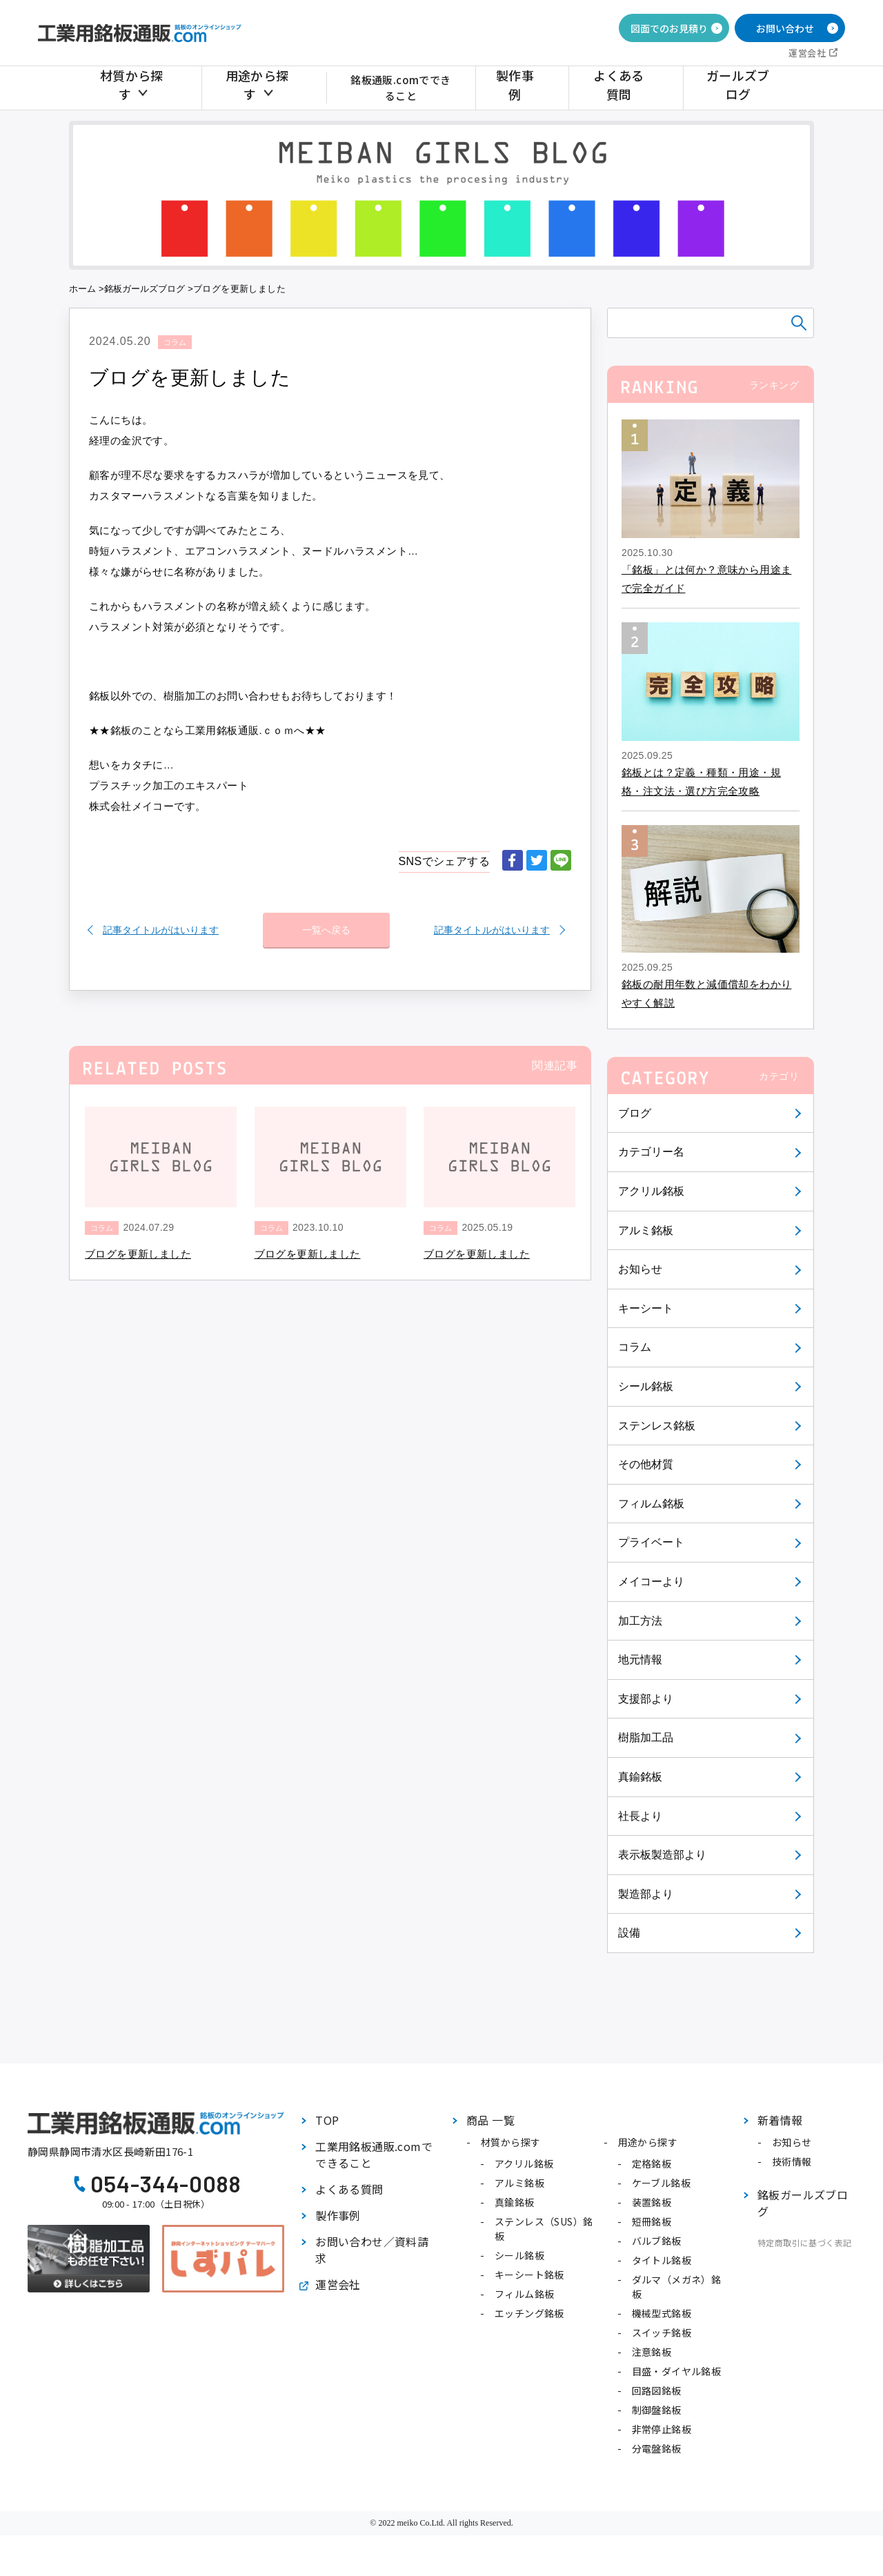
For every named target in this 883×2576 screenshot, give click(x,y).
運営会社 (807, 52)
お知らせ (641, 1269)
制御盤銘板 (657, 2410)
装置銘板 (652, 2202)
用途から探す (254, 87)
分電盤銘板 (657, 2448)
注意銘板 (652, 2352)
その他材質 (646, 1464)
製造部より (646, 1894)
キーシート (646, 1308)
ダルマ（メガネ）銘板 (677, 2286)
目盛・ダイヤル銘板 (677, 2371)
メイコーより (652, 1581)
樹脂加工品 (646, 1737)
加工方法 (641, 1621)
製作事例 (536, 87)
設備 (629, 1933)
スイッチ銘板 (661, 2332)
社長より (641, 1816)
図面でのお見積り (669, 28)
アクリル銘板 (652, 1191)
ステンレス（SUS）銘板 (544, 2229)
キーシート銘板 (529, 2274)
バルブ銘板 (657, 2241)
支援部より (646, 1699)
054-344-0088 (165, 2183)
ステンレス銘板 (657, 1425)
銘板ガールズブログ (146, 289)
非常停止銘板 (661, 2429)
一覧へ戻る (326, 921)
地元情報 (641, 1659)
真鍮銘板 (641, 1777)
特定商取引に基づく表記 (804, 2242)
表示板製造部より (663, 1855)
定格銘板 (652, 2163)
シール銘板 (646, 1386)
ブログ (635, 1113)
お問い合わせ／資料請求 (371, 2249)
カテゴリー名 (652, 1152)
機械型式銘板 (661, 2313)
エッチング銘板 (529, 2313)
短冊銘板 (652, 2221)
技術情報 (792, 2161)
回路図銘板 (657, 2390)
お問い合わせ (785, 28)
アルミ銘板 (646, 1230)
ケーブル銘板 (661, 2183)
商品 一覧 (490, 2120)
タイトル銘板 (661, 2260)
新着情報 (780, 2120)
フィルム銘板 (652, 1503)
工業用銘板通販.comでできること (374, 2154)
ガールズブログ (741, 87)
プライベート (652, 1542)
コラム (635, 1347)
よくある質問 (630, 87)
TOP (327, 2120)
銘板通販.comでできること (407, 87)
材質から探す (136, 87)
